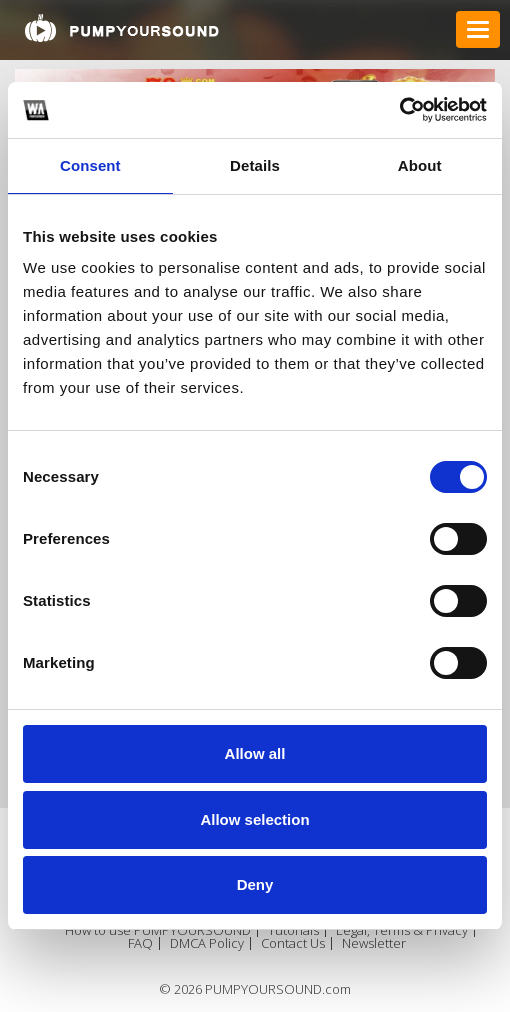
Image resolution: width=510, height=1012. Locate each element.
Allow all (255, 753)
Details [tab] (255, 165)
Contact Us (293, 943)
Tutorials (293, 930)
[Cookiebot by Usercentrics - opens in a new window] (399, 110)
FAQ (140, 943)
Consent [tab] (90, 165)
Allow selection (254, 819)
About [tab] (420, 165)
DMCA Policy (207, 943)
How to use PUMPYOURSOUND (158, 930)
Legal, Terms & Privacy (402, 930)
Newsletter (374, 943)
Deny (255, 884)
